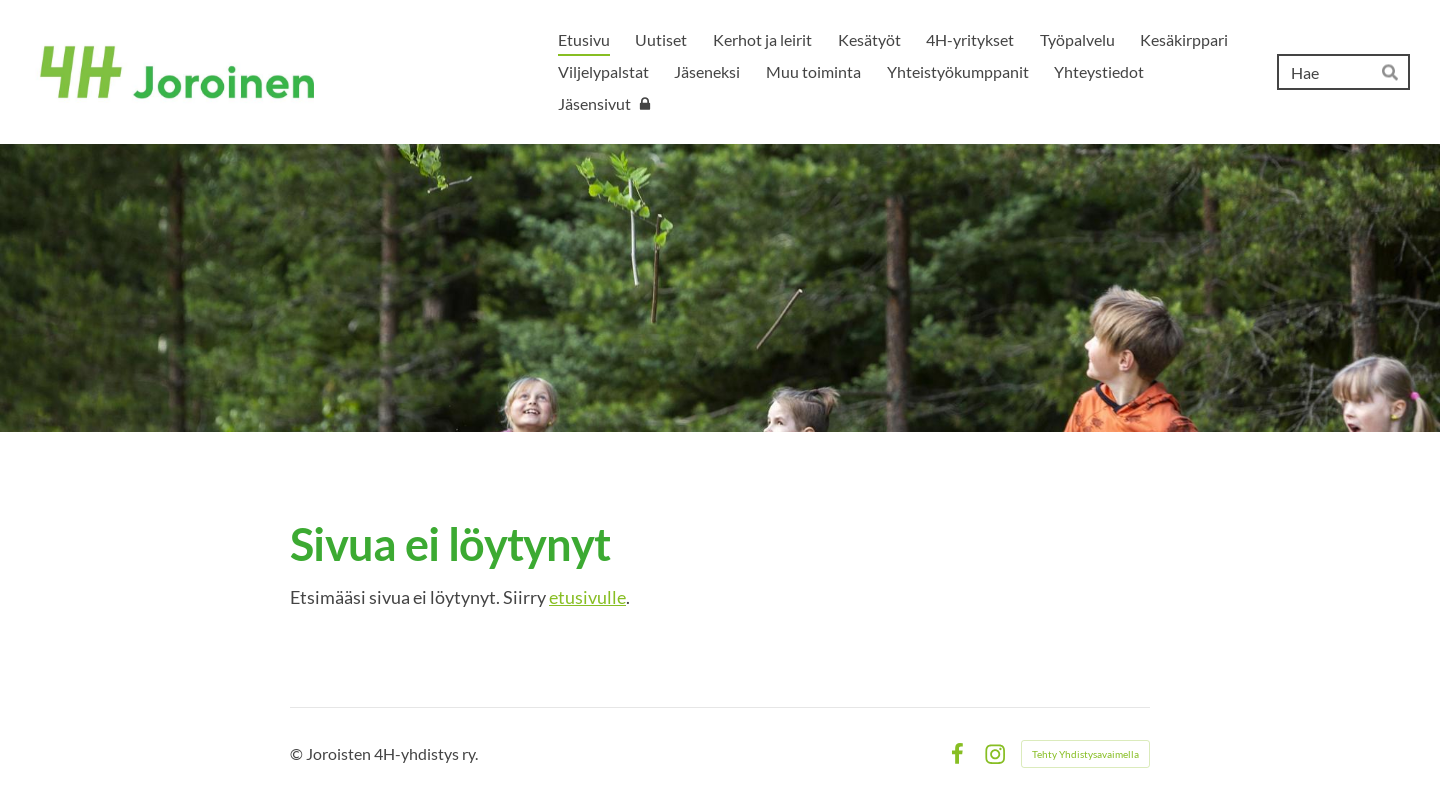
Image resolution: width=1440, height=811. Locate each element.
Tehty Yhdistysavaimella (1085, 754)
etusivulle (587, 597)
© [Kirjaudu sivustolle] (298, 753)
